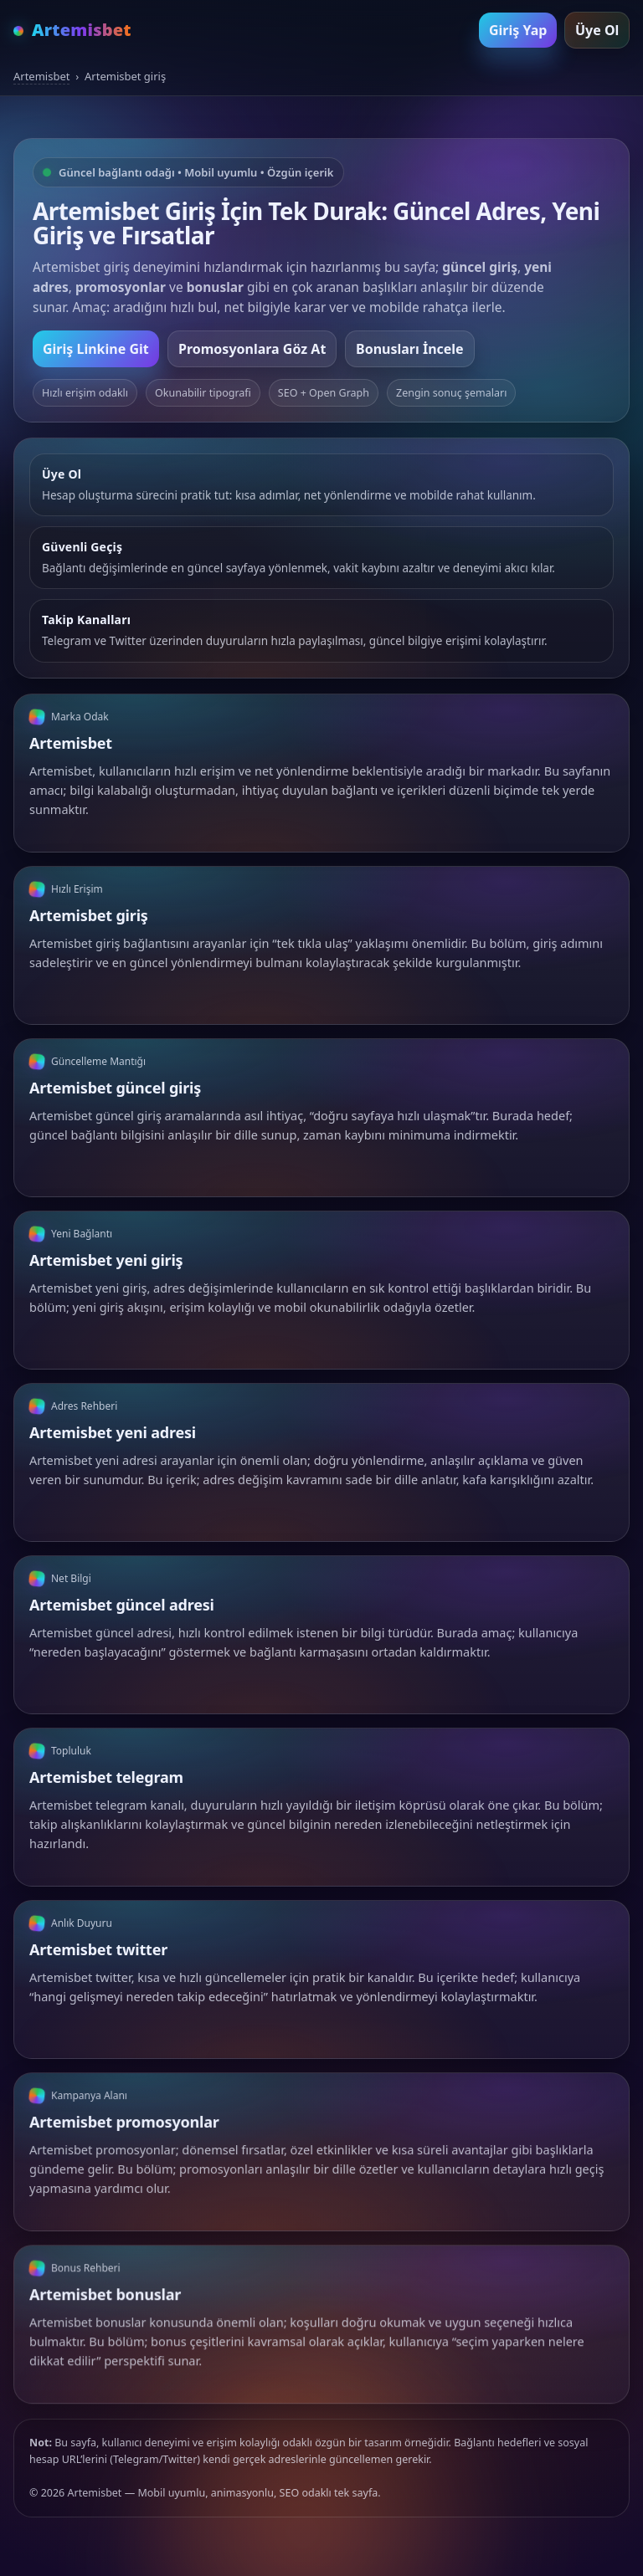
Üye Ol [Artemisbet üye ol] (597, 30)
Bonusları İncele (410, 349)
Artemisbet (41, 76)
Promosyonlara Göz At (252, 349)
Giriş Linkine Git (96, 349)
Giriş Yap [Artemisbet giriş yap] (518, 30)
